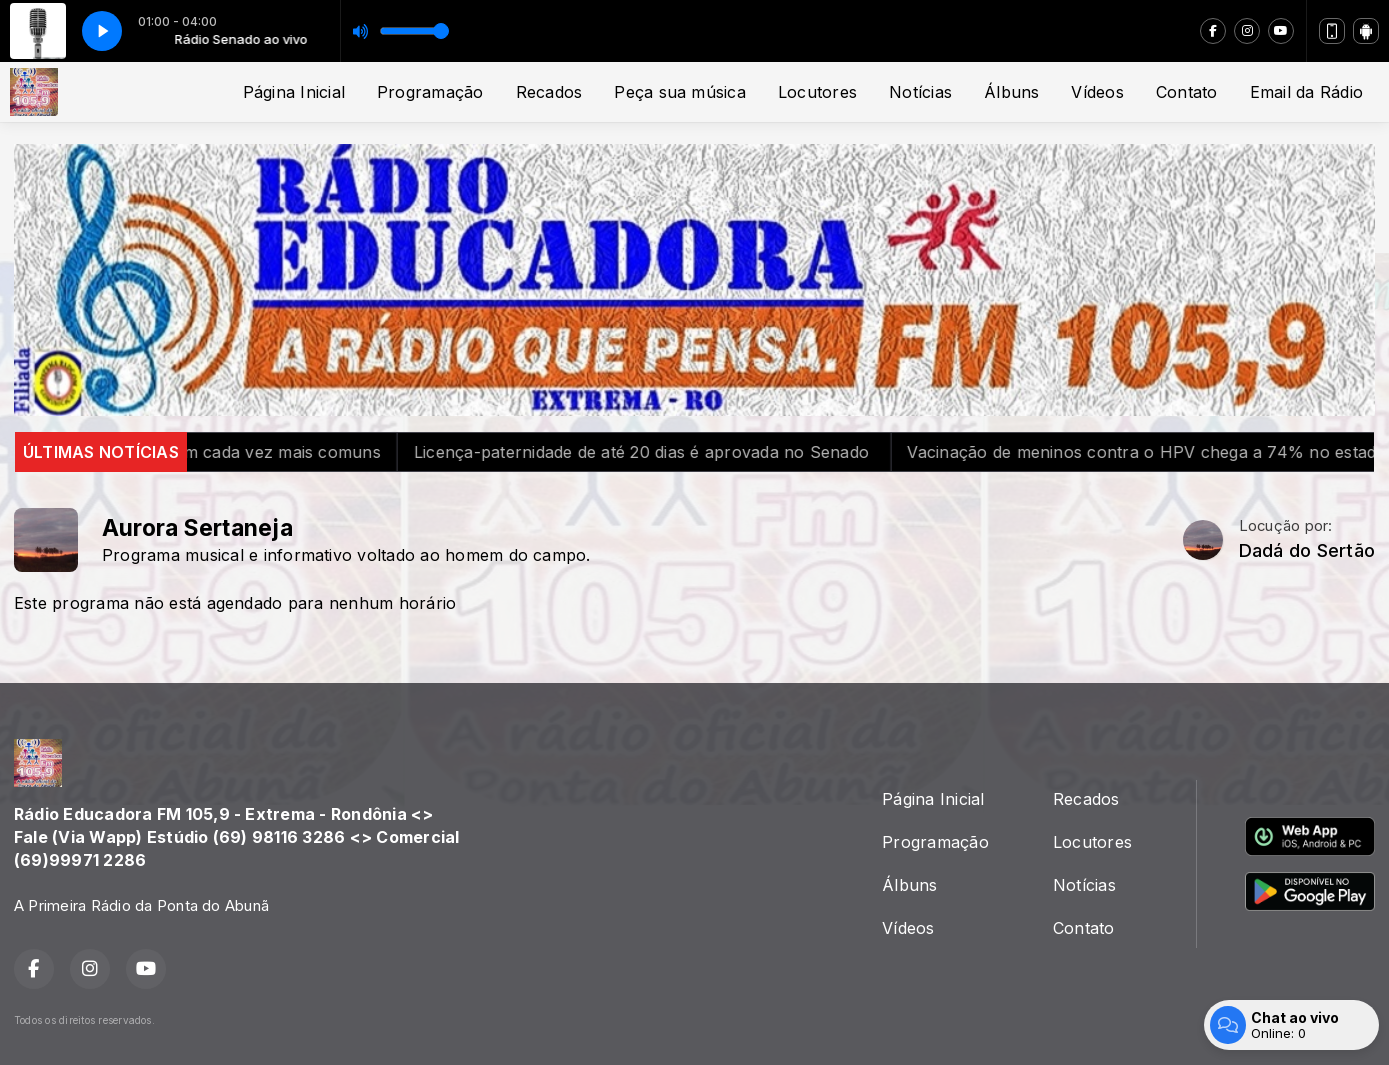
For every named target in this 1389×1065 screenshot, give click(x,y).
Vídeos (1097, 92)
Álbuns (1011, 92)
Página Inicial (294, 92)
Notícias (920, 92)
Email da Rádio (1306, 92)
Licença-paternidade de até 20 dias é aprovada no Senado (681, 452)
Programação (430, 92)
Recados (549, 92)
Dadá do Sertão (1307, 550)
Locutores (817, 92)
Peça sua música (680, 92)
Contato (1187, 92)
